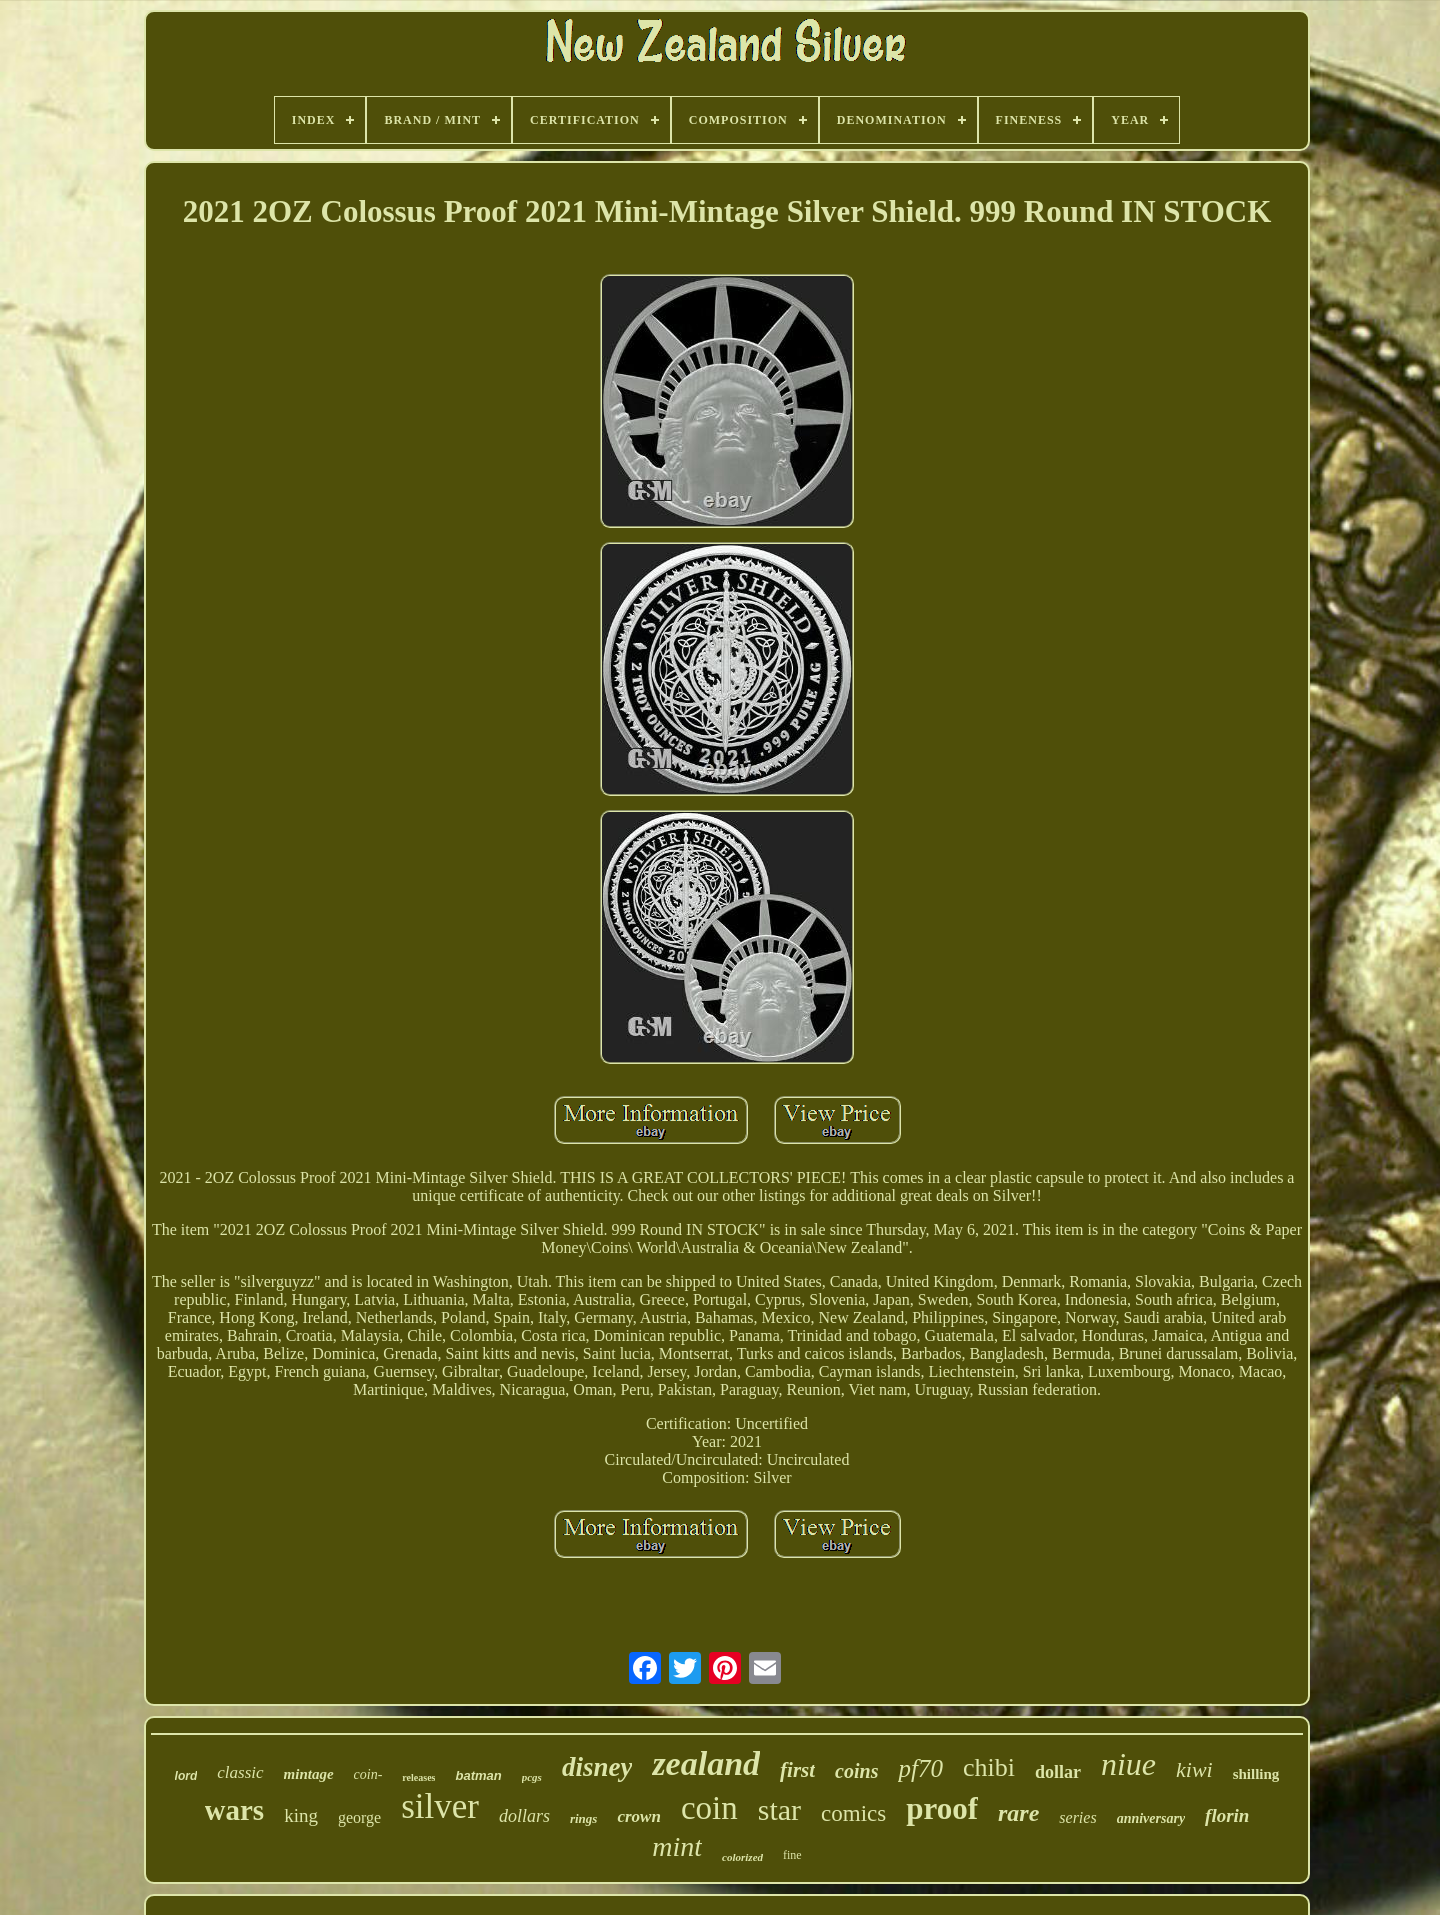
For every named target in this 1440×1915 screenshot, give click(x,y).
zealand (706, 1763)
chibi (989, 1767)
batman (478, 1775)
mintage (309, 1774)
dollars (524, 1816)
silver (440, 1806)
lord (186, 1776)
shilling (1256, 1774)
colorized (742, 1857)
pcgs (532, 1777)
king (301, 1815)
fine (792, 1855)
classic (240, 1772)
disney (597, 1767)
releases (418, 1777)
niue (1128, 1764)
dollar (1058, 1772)
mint (677, 1846)
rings (583, 1818)
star (779, 1809)
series (1077, 1817)
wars (235, 1810)
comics (853, 1813)
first (797, 1770)
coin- (368, 1774)
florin (1227, 1815)
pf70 (920, 1768)
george (359, 1817)
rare (1018, 1813)
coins (856, 1771)
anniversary (1151, 1818)
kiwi (1194, 1769)
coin (709, 1808)
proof (942, 1808)
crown (638, 1816)
